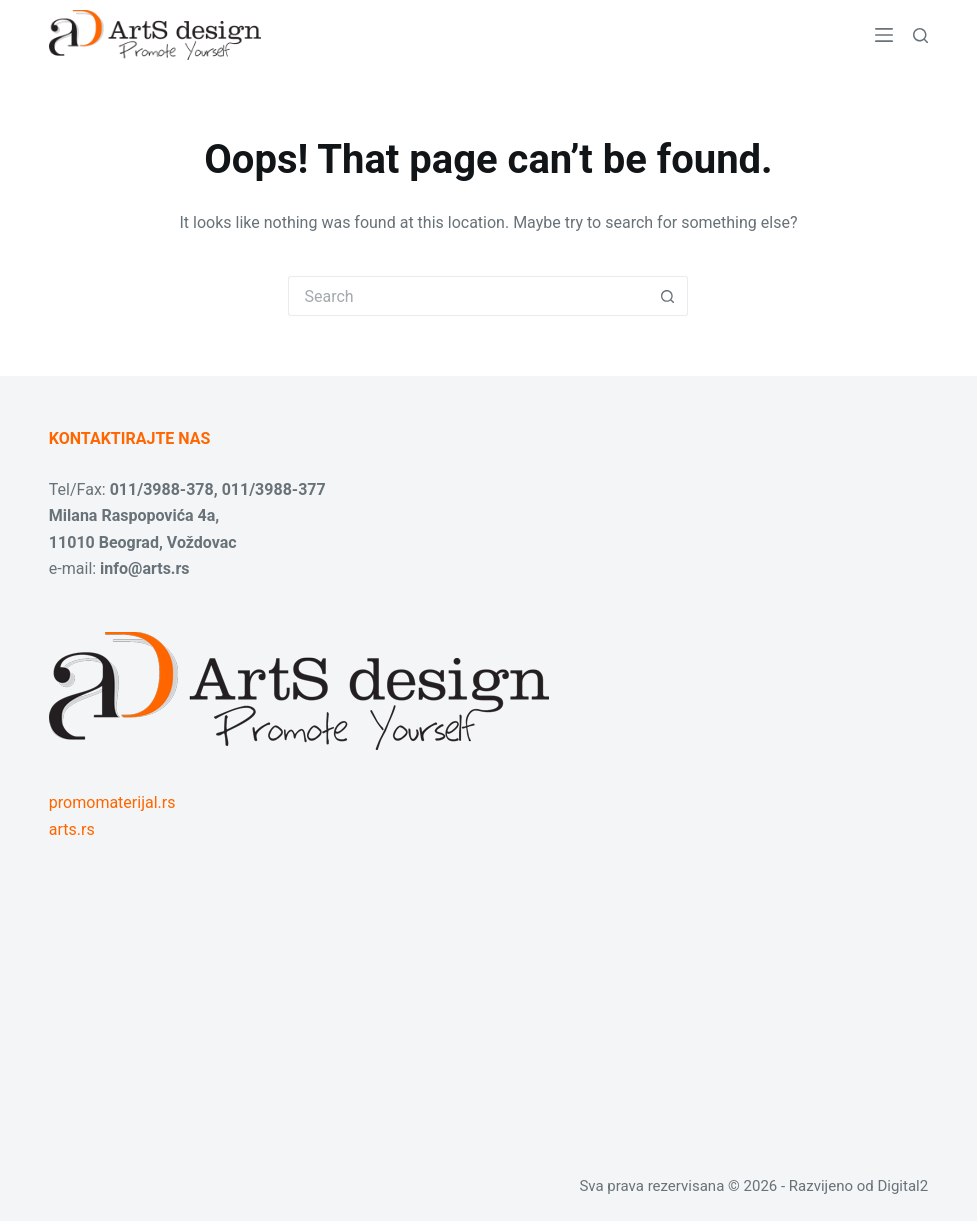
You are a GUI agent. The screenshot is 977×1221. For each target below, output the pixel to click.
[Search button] (668, 296)
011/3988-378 (162, 489)
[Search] (920, 35)
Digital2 (902, 1186)
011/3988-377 (274, 489)
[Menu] (884, 35)
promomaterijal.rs (112, 802)
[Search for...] (468, 296)
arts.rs (72, 829)
